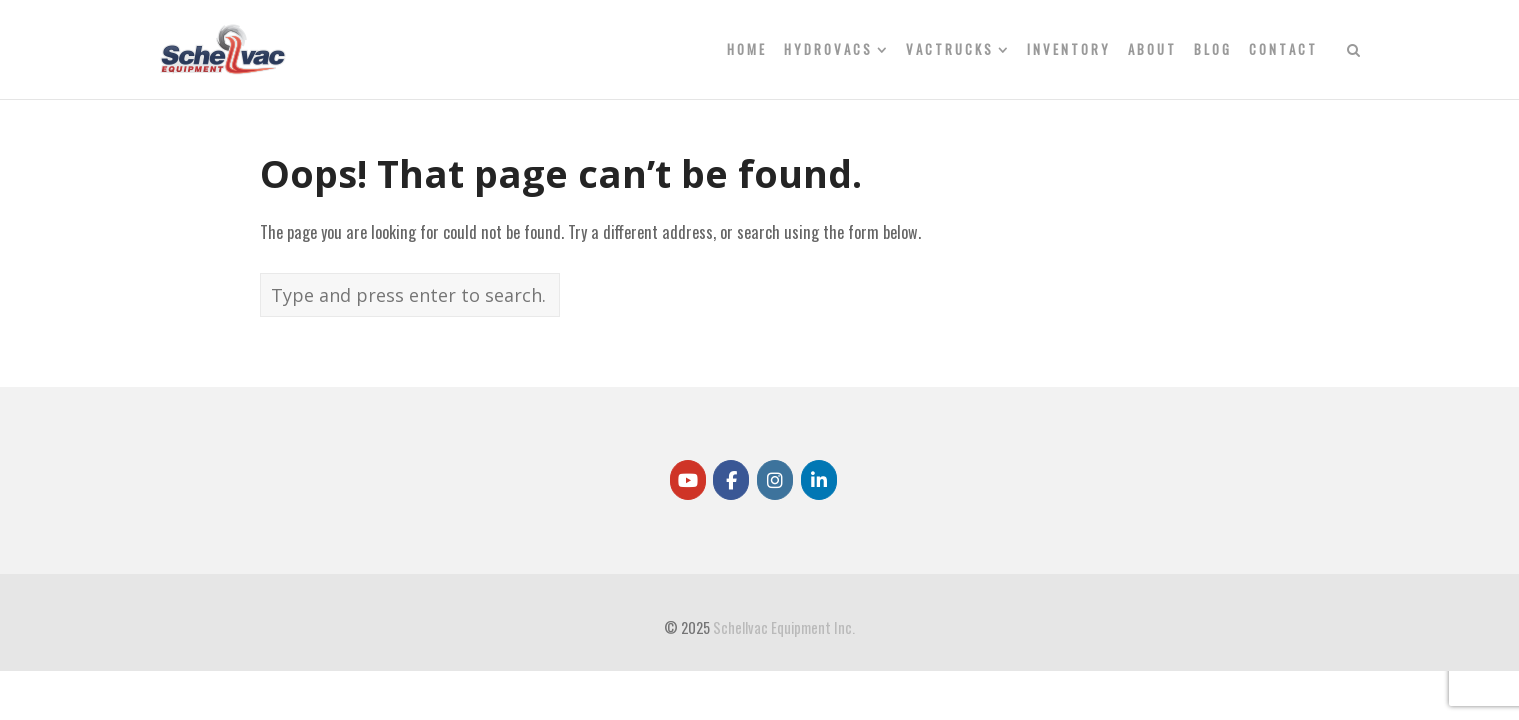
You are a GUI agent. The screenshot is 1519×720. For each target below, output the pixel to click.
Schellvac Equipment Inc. (784, 627)
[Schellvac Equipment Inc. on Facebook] (731, 480)
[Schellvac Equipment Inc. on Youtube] (688, 480)
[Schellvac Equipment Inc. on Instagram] (775, 480)
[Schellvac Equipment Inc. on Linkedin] (819, 480)
